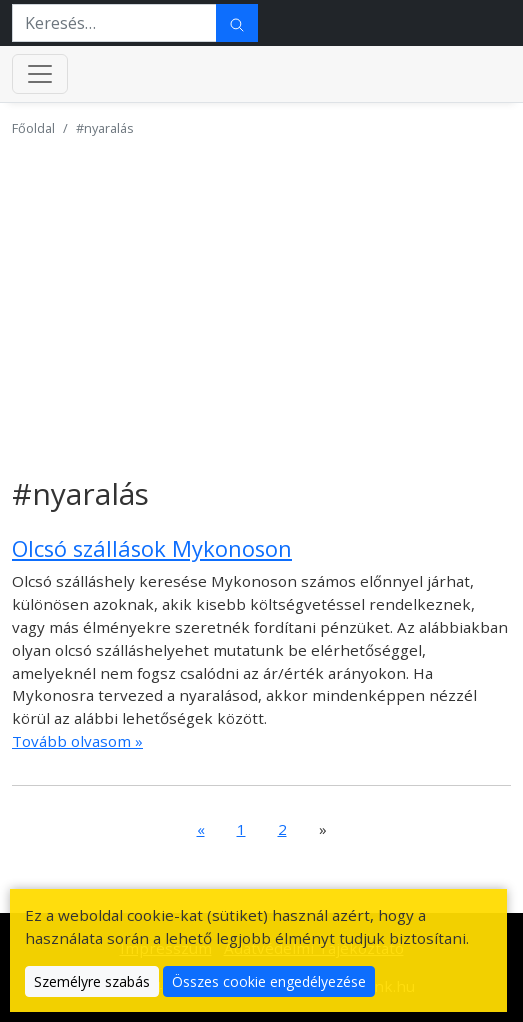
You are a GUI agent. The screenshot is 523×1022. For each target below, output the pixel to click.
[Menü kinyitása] (40, 74)
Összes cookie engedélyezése (269, 981)
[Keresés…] (114, 23)
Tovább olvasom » (77, 741)
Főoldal (33, 128)
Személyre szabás (92, 981)
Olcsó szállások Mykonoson (152, 548)
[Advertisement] (261, 294)
